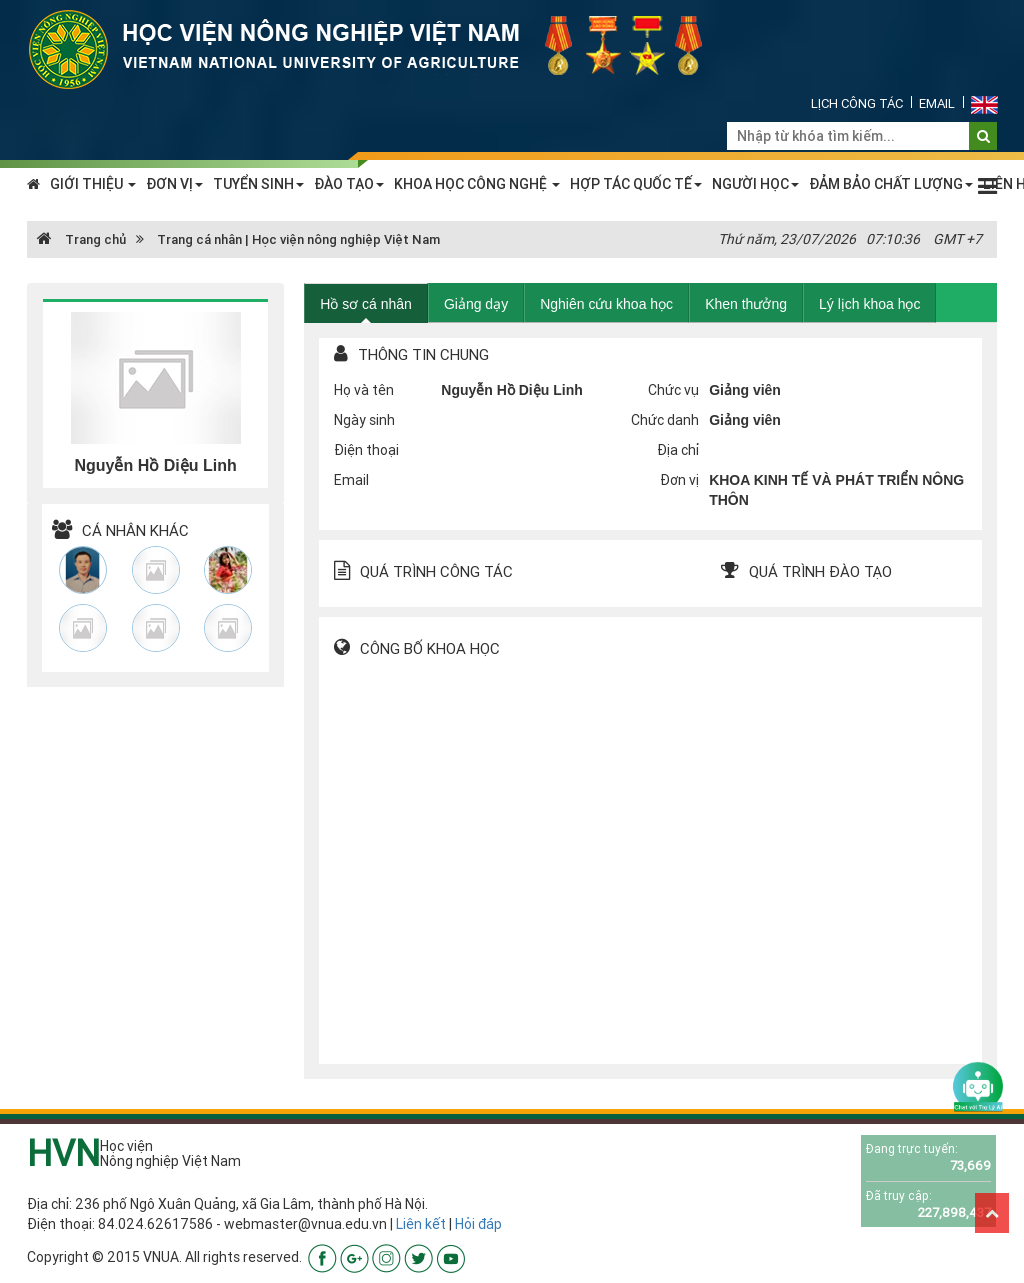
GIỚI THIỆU (93, 184)
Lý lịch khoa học (870, 304)
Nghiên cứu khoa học (606, 304)
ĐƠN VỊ (174, 184)
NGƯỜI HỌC (755, 184)
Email (937, 103)
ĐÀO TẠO (349, 184)
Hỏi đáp (478, 1224)
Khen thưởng (746, 304)
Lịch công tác (857, 103)
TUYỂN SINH (258, 184)
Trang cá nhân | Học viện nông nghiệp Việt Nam (298, 239)
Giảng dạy (476, 304)
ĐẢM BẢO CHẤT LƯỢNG (891, 184)
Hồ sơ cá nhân (366, 304)
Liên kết (421, 1224)
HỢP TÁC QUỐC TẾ (636, 184)
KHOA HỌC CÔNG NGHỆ (477, 184)
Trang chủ (81, 239)
